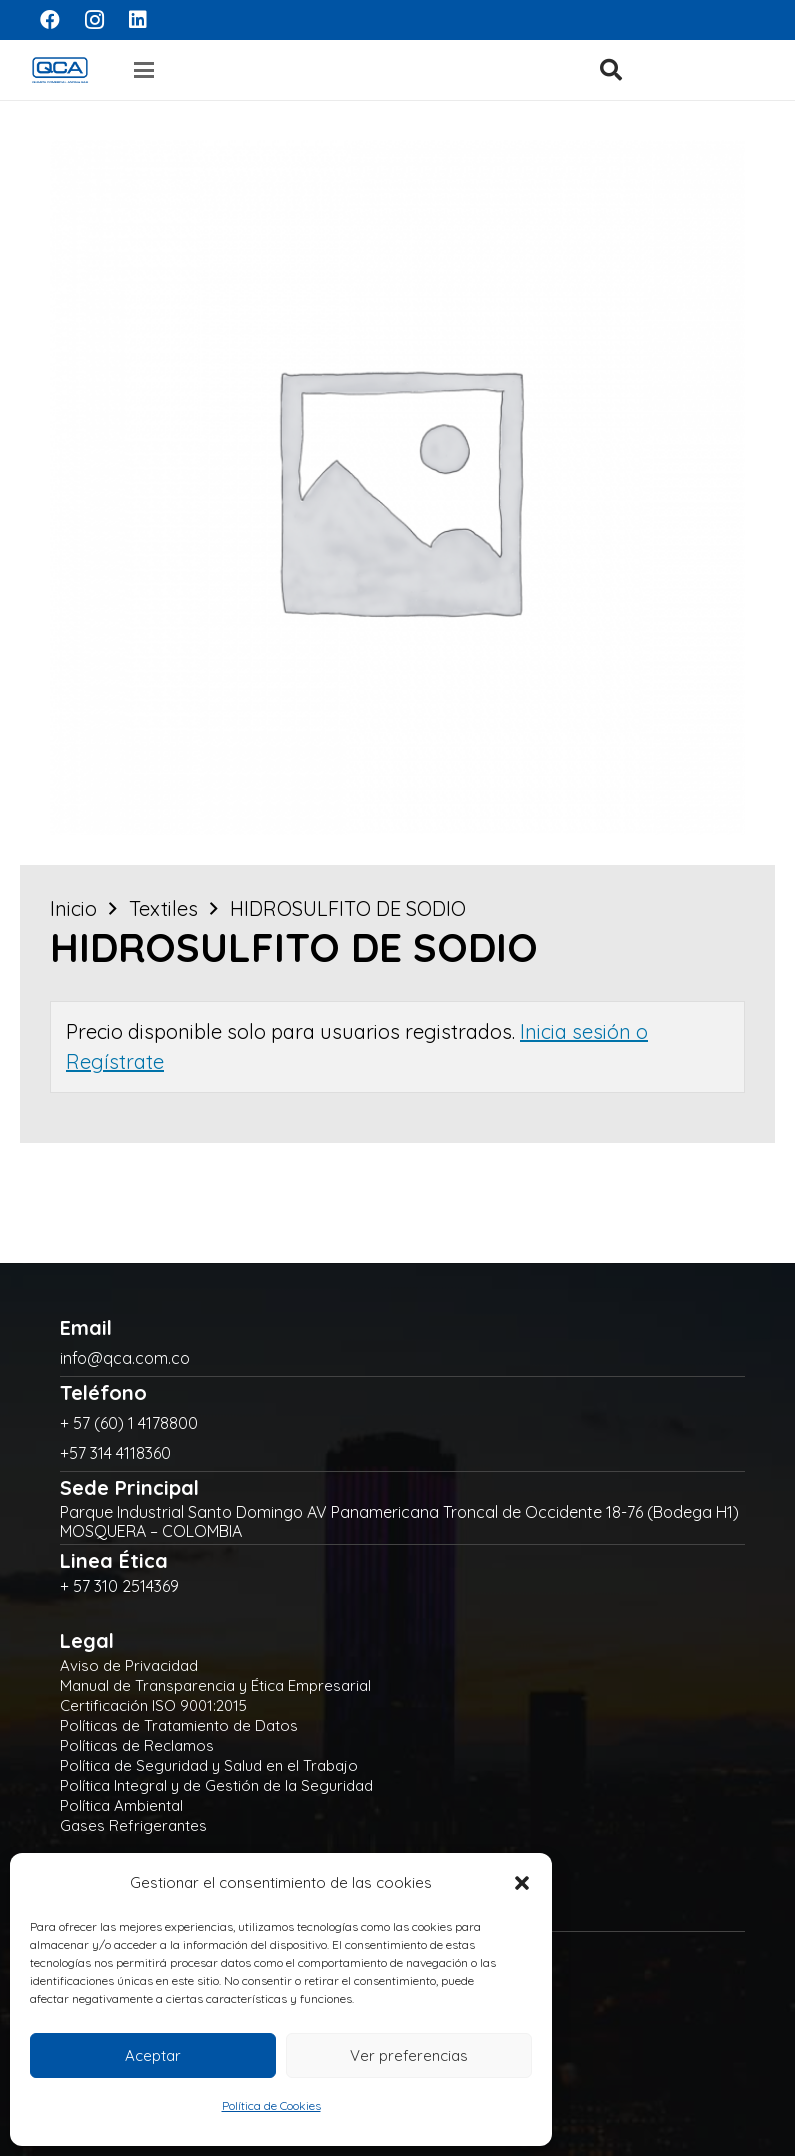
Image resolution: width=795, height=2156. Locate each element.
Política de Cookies (271, 2105)
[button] (522, 1883)
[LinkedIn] (138, 20)
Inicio (73, 908)
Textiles (163, 908)
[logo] (60, 70)
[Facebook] (50, 20)
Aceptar (153, 2055)
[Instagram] (94, 20)
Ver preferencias (409, 2055)
